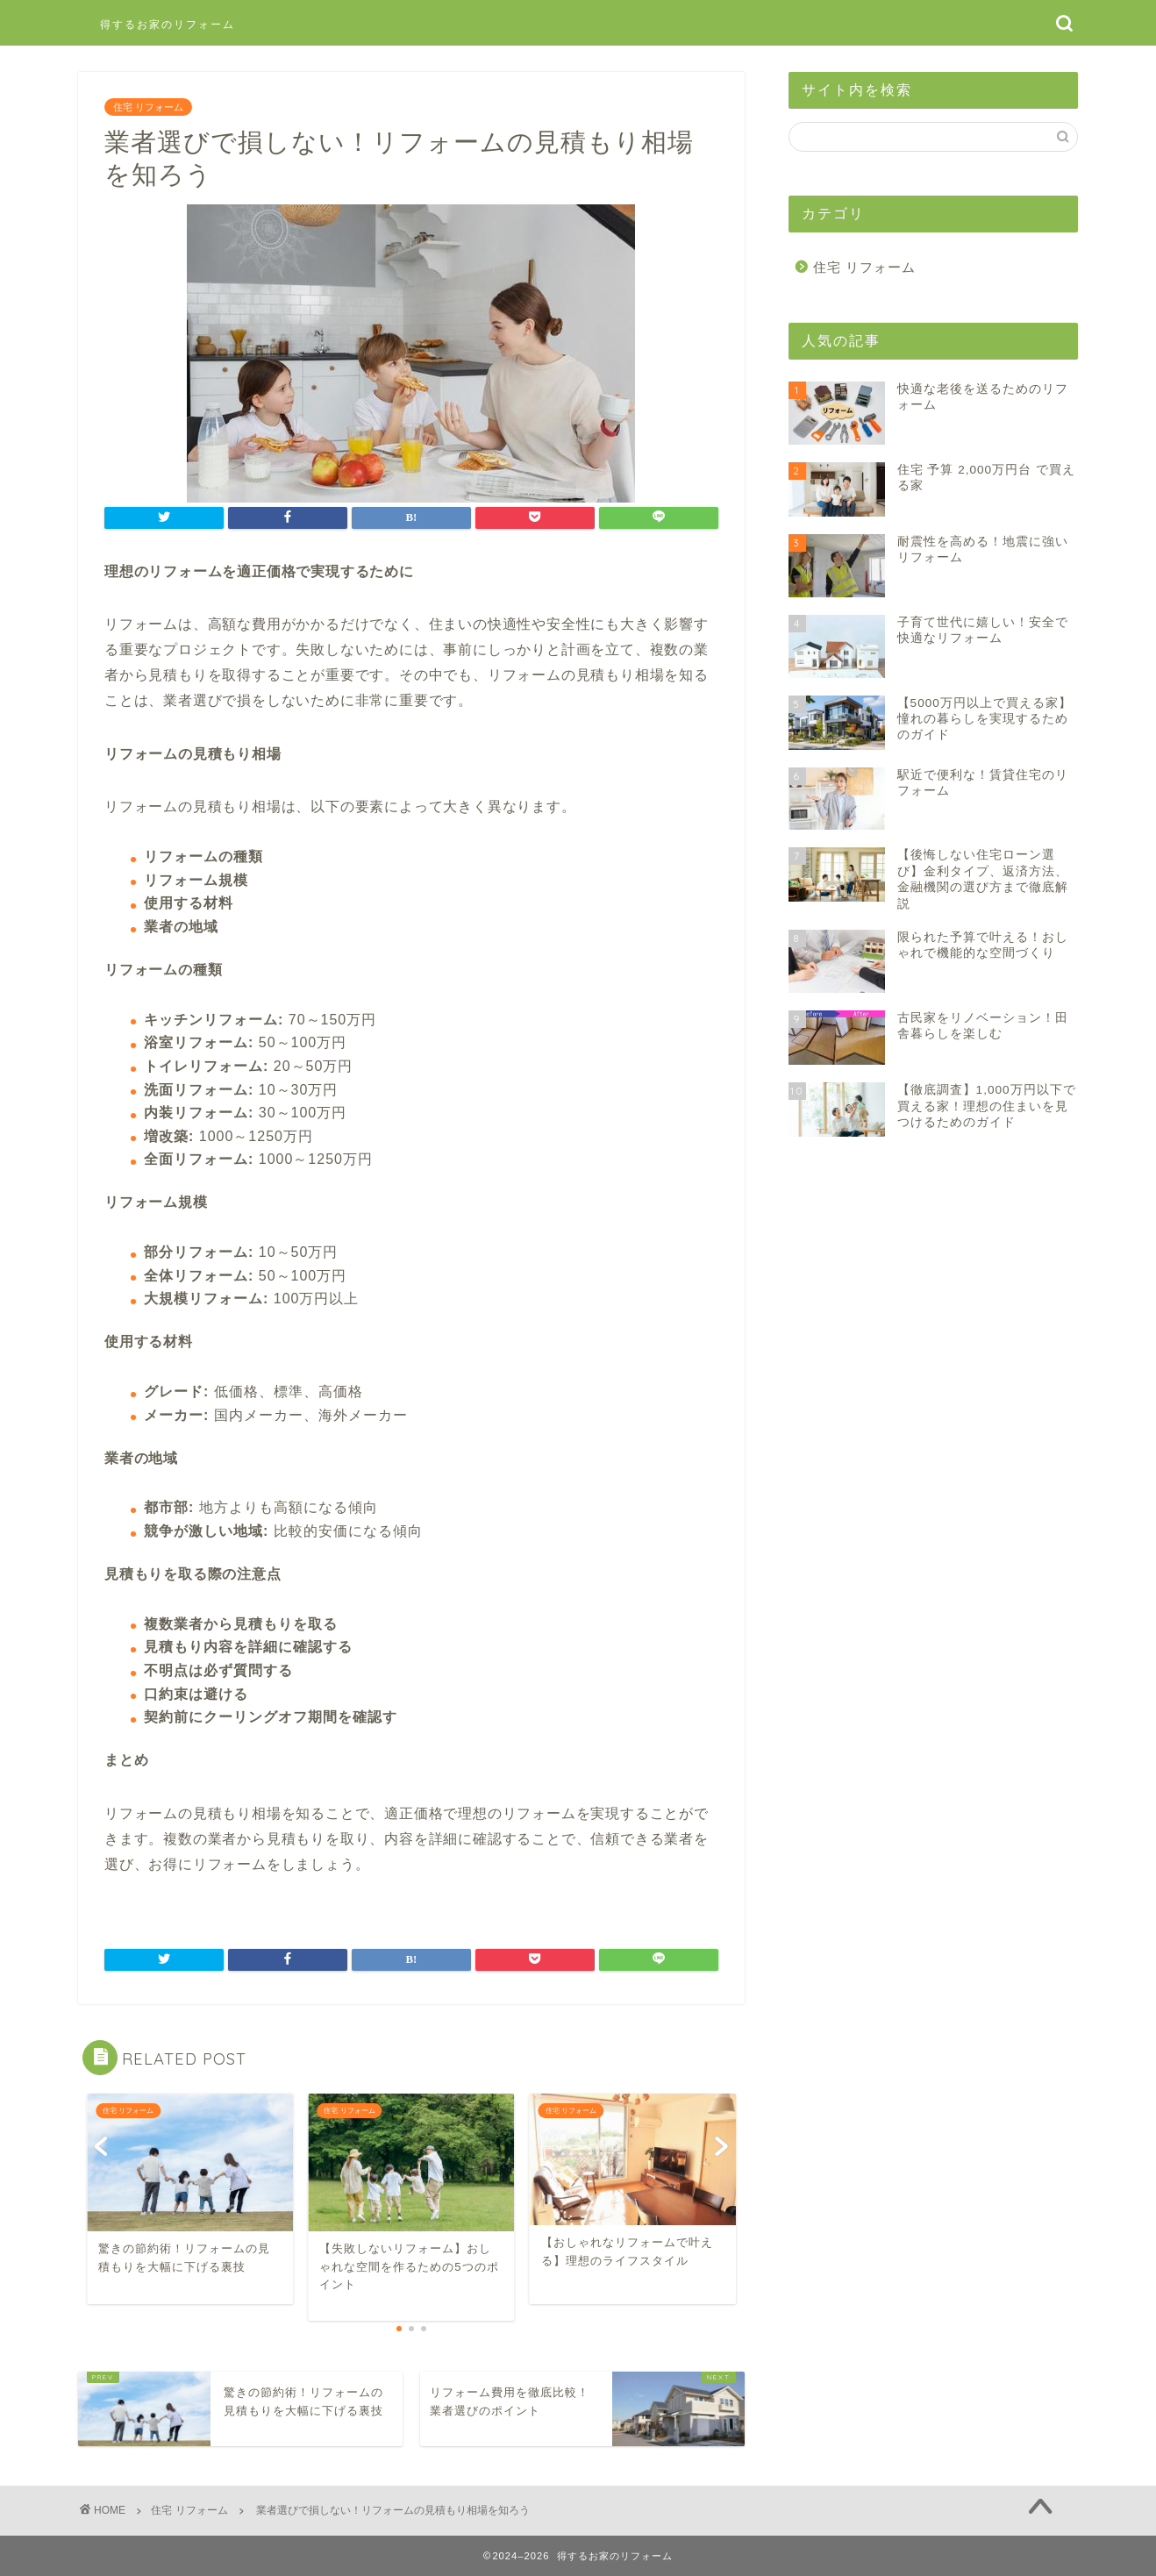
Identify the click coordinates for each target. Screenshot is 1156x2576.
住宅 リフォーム (148, 107)
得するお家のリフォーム (167, 24)
